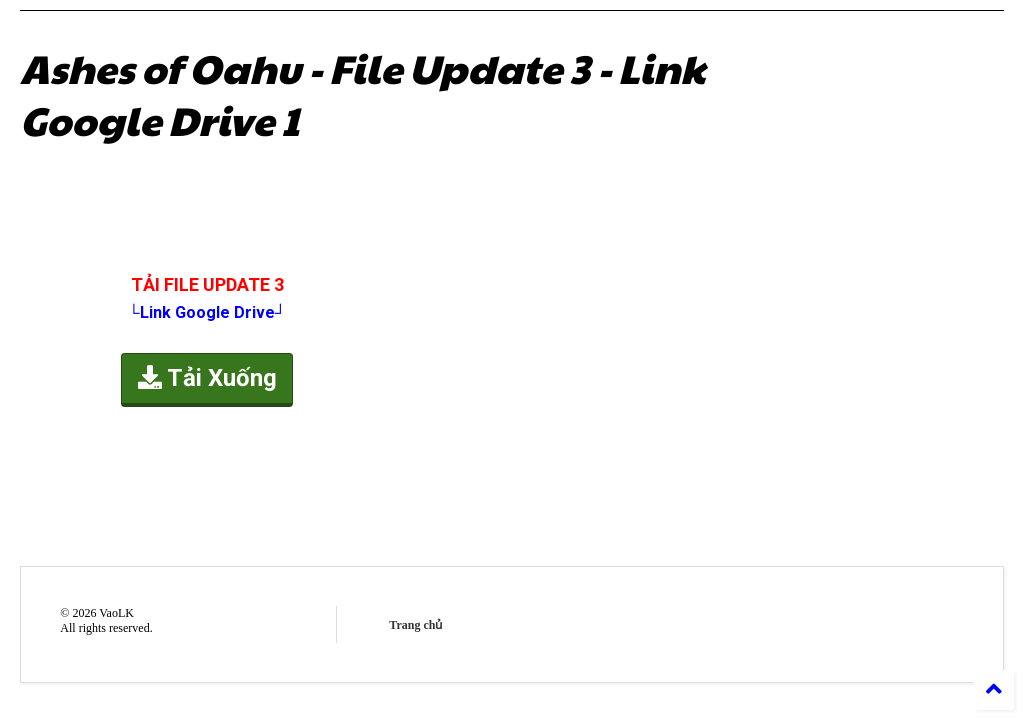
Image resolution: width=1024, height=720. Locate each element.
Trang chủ (415, 625)
